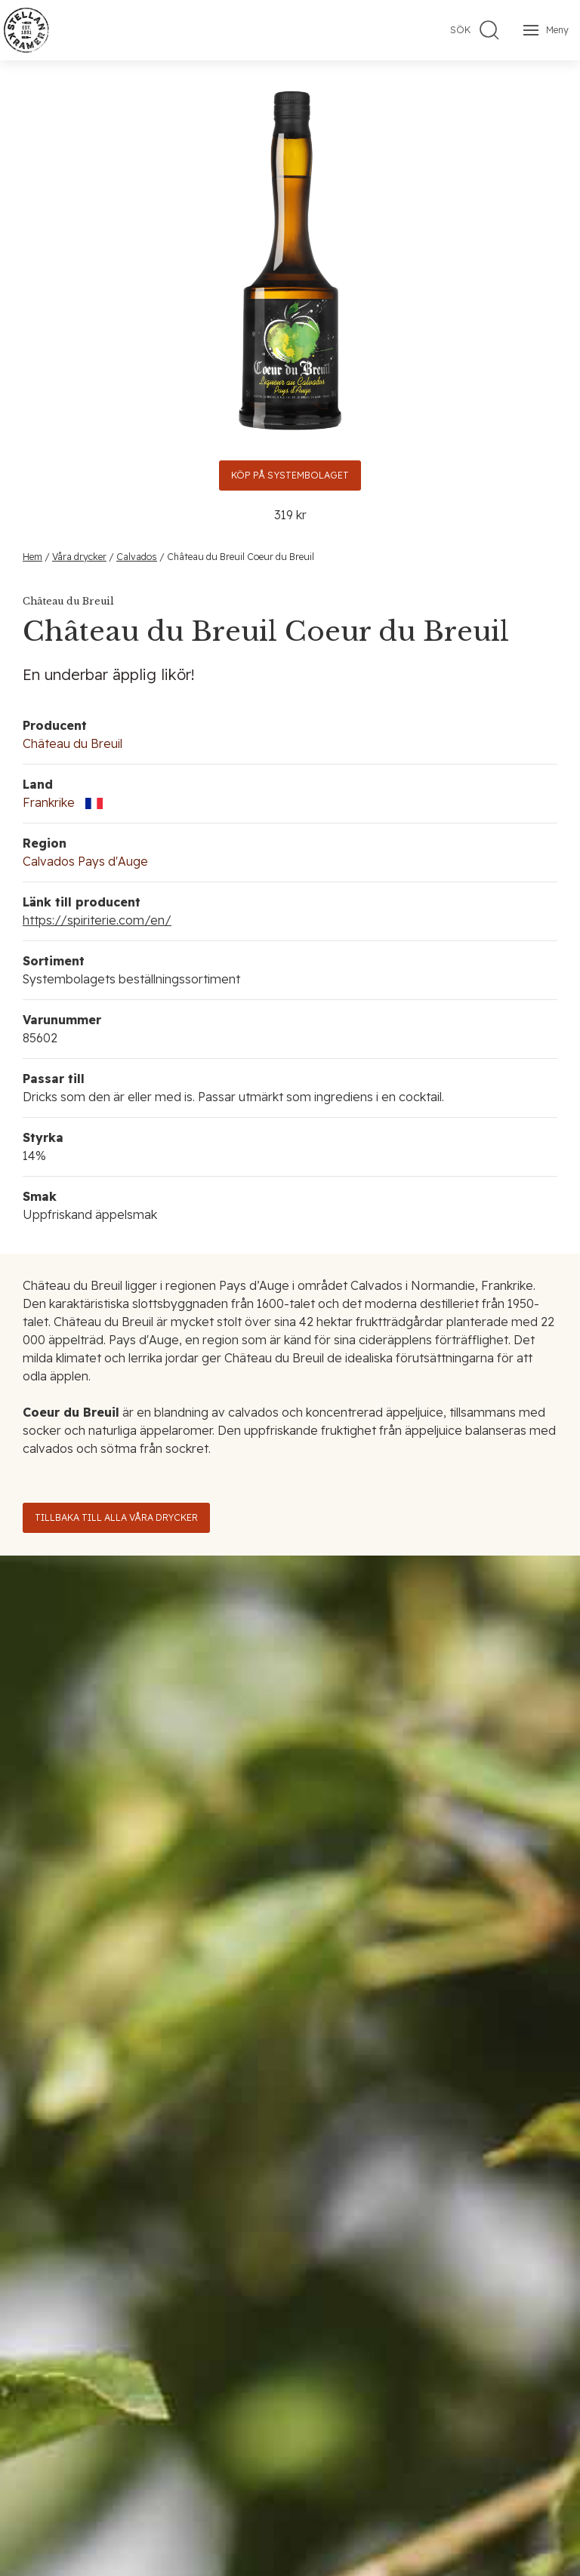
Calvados (136, 556)
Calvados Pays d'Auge (85, 861)
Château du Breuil (72, 743)
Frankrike (49, 802)
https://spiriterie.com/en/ (97, 920)
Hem (32, 556)
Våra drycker (79, 556)
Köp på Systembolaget (290, 475)
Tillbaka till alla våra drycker (116, 1517)
